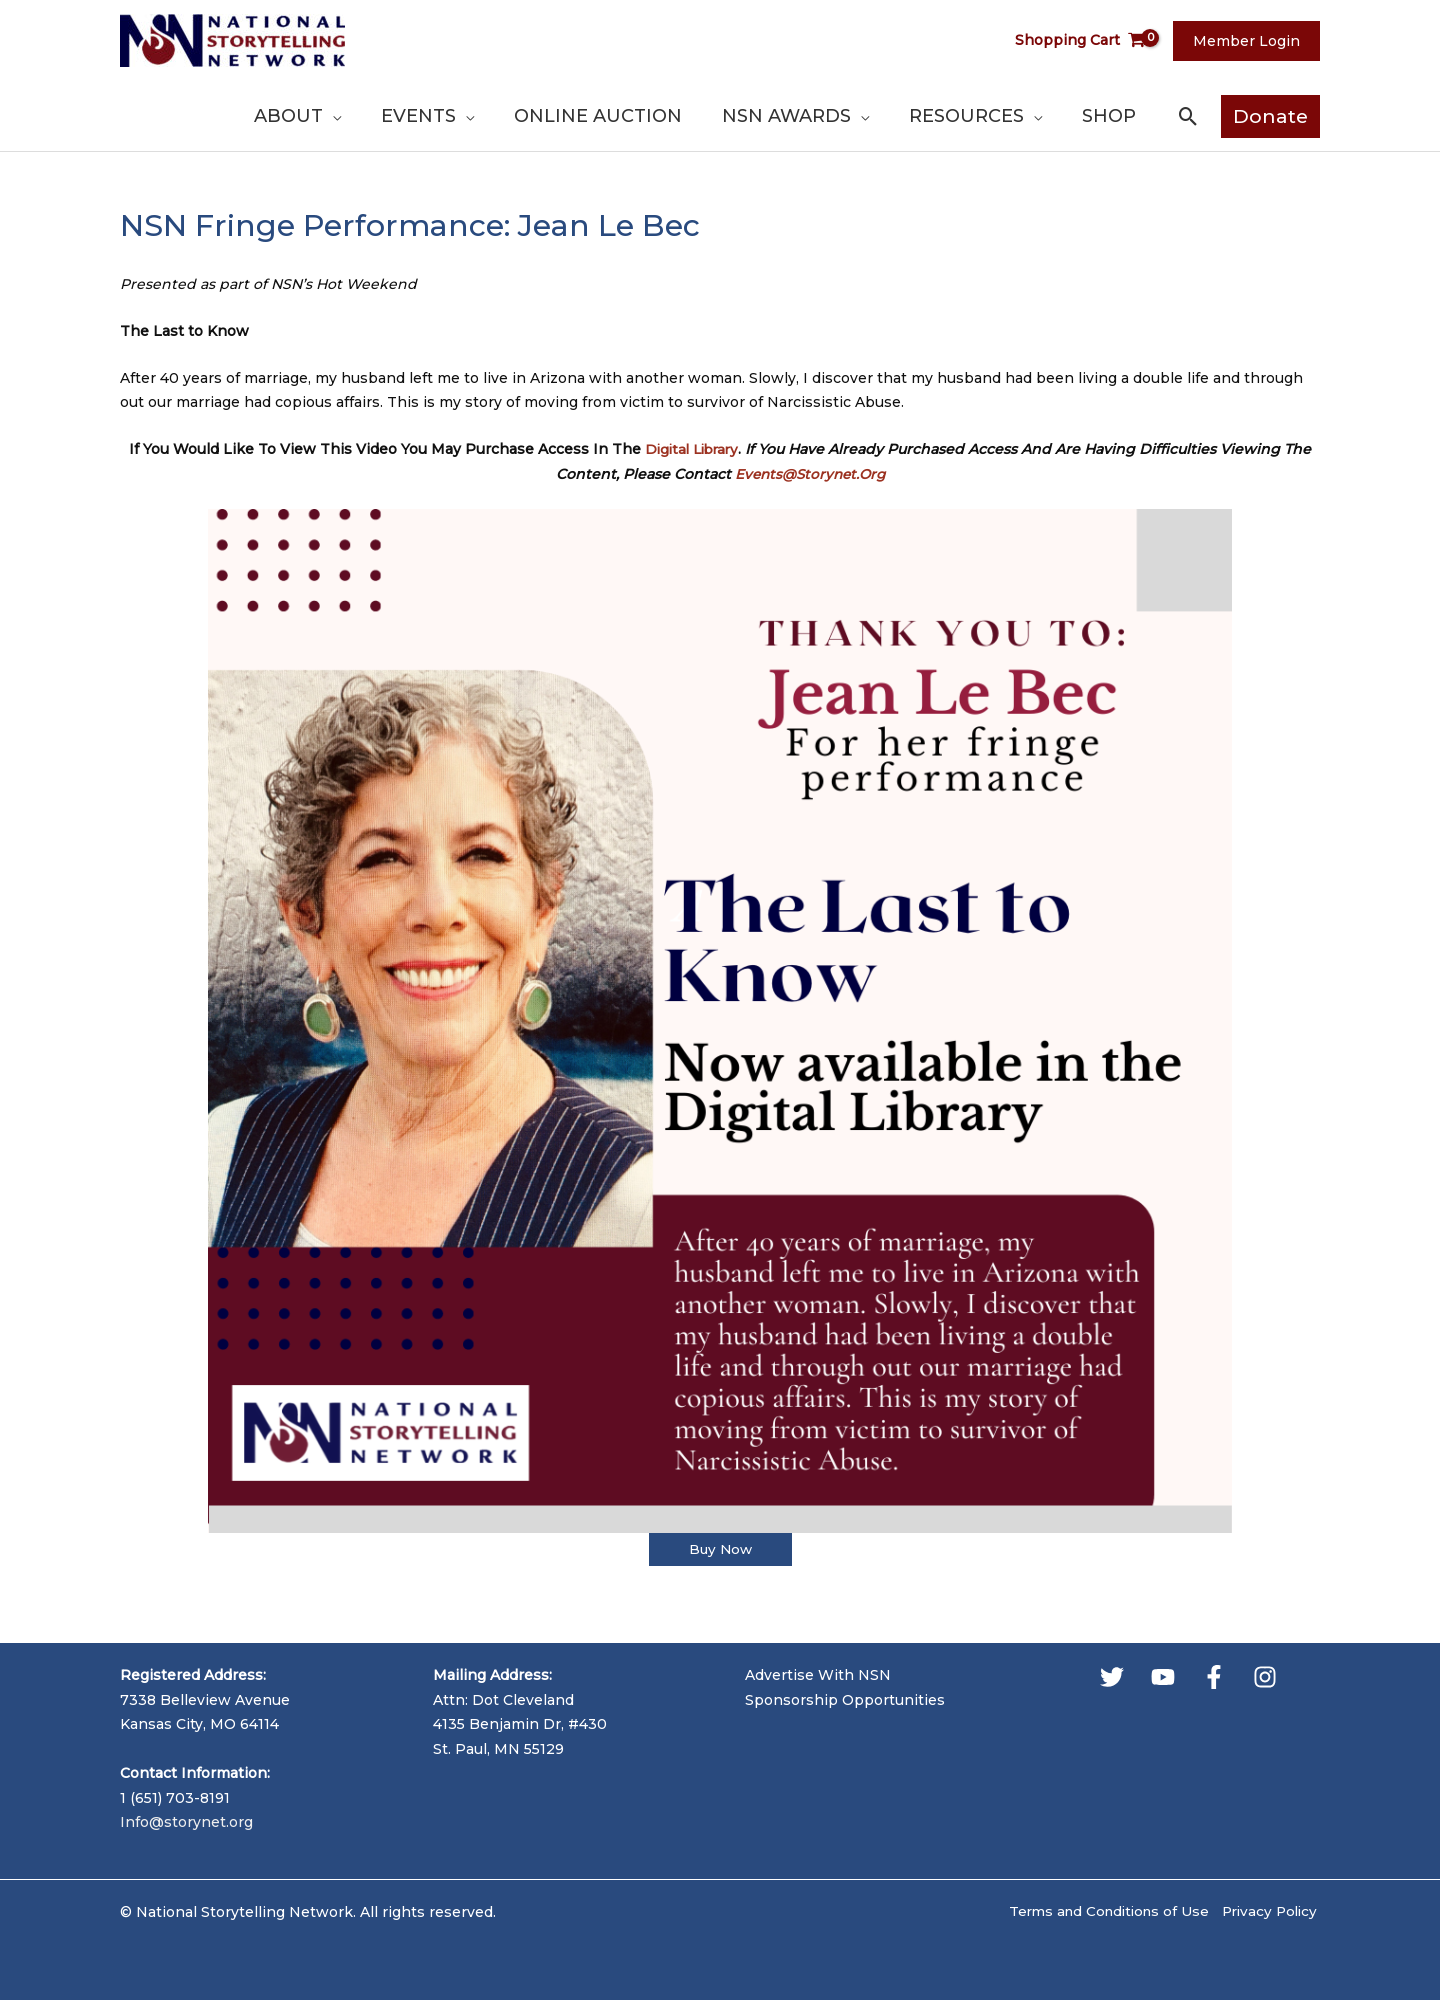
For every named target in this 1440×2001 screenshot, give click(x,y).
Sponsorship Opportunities (845, 1700)
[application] (450, 116)
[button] (1188, 116)
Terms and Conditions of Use (1100, 1913)
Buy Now (720, 1550)
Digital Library (691, 449)
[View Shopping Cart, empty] (1092, 40)
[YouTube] (1163, 1677)
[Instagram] (1265, 1677)
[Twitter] (1112, 1677)
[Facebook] (1214, 1677)
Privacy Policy (1269, 1913)
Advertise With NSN (818, 1676)
